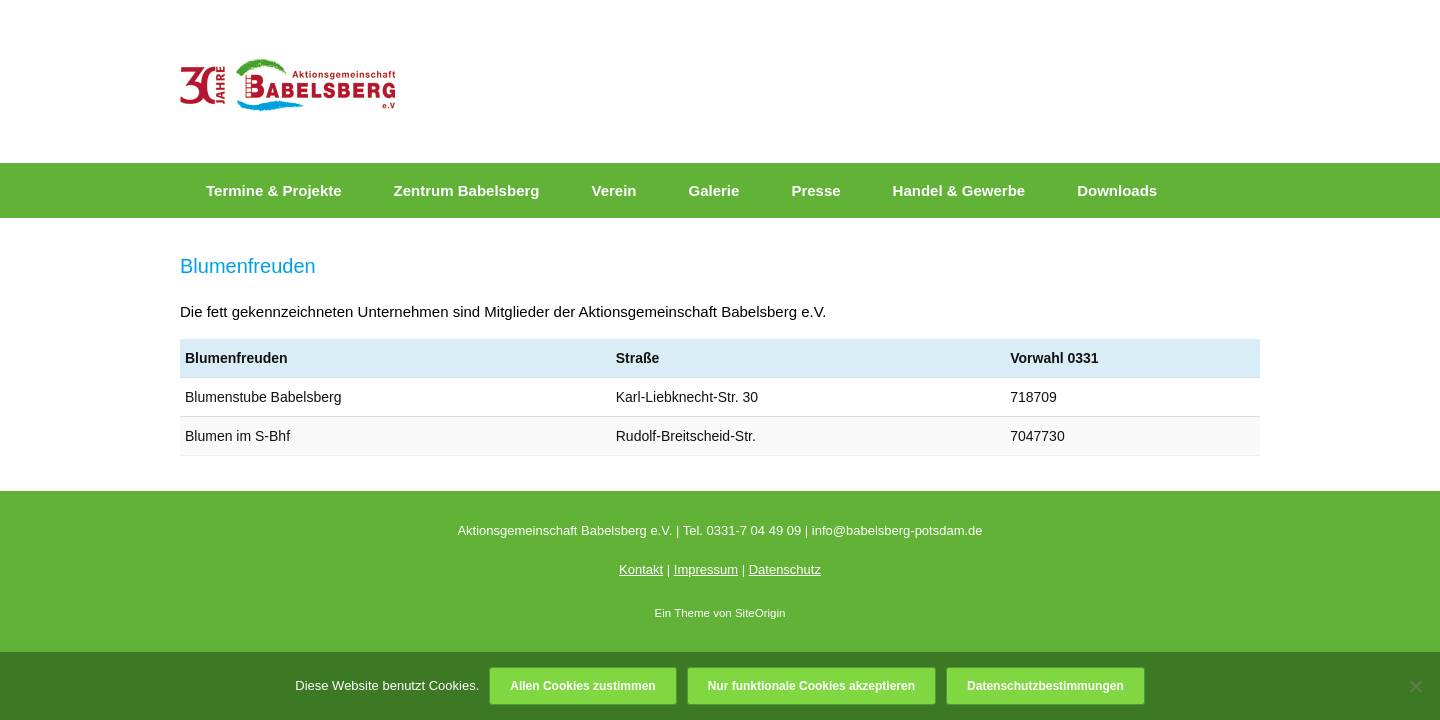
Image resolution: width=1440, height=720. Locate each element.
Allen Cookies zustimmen (582, 686)
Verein (613, 190)
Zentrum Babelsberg (467, 190)
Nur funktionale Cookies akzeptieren (811, 686)
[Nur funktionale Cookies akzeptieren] (1415, 686)
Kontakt (641, 569)
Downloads (1117, 190)
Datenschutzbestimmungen (1045, 686)
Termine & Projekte (274, 190)
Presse (815, 190)
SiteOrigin (760, 613)
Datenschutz (785, 569)
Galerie (714, 190)
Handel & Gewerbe (959, 190)
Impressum (706, 569)
